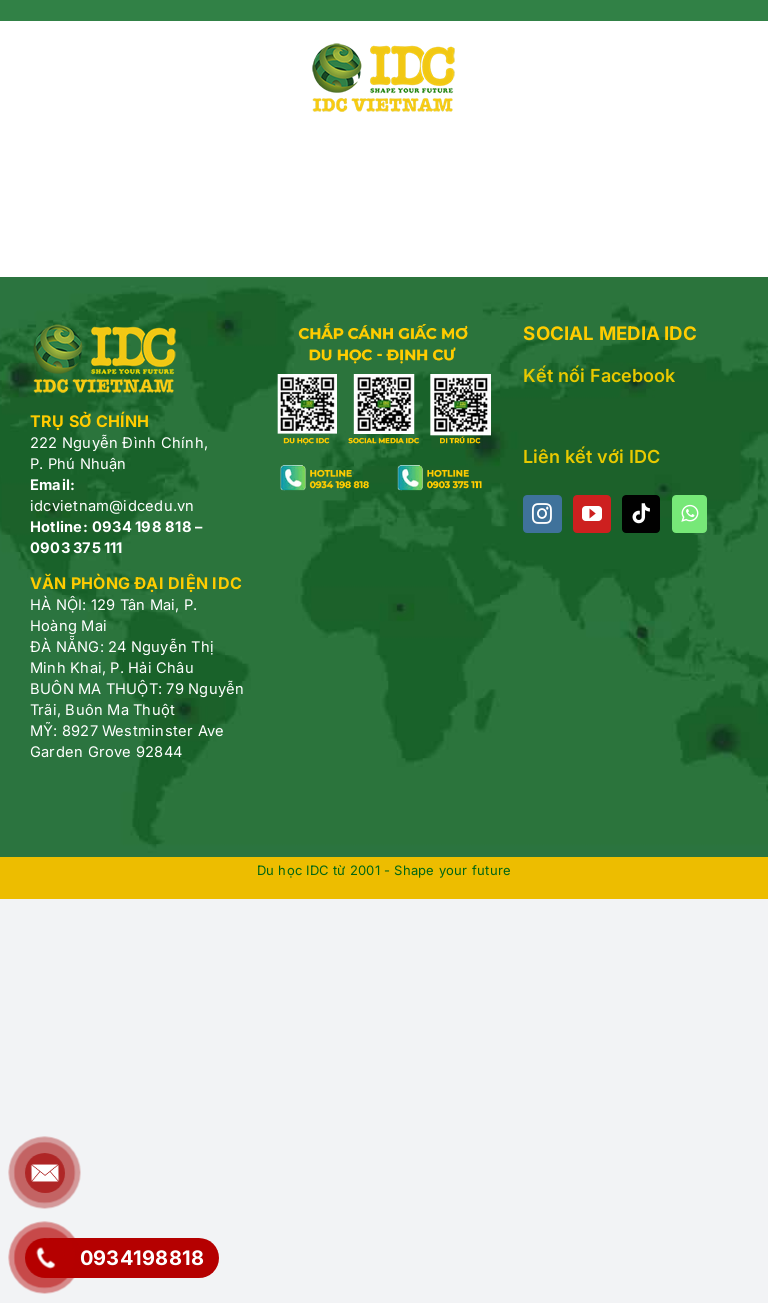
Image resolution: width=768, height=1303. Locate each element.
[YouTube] (592, 514)
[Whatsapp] (689, 514)
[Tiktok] (641, 514)
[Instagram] (542, 514)
